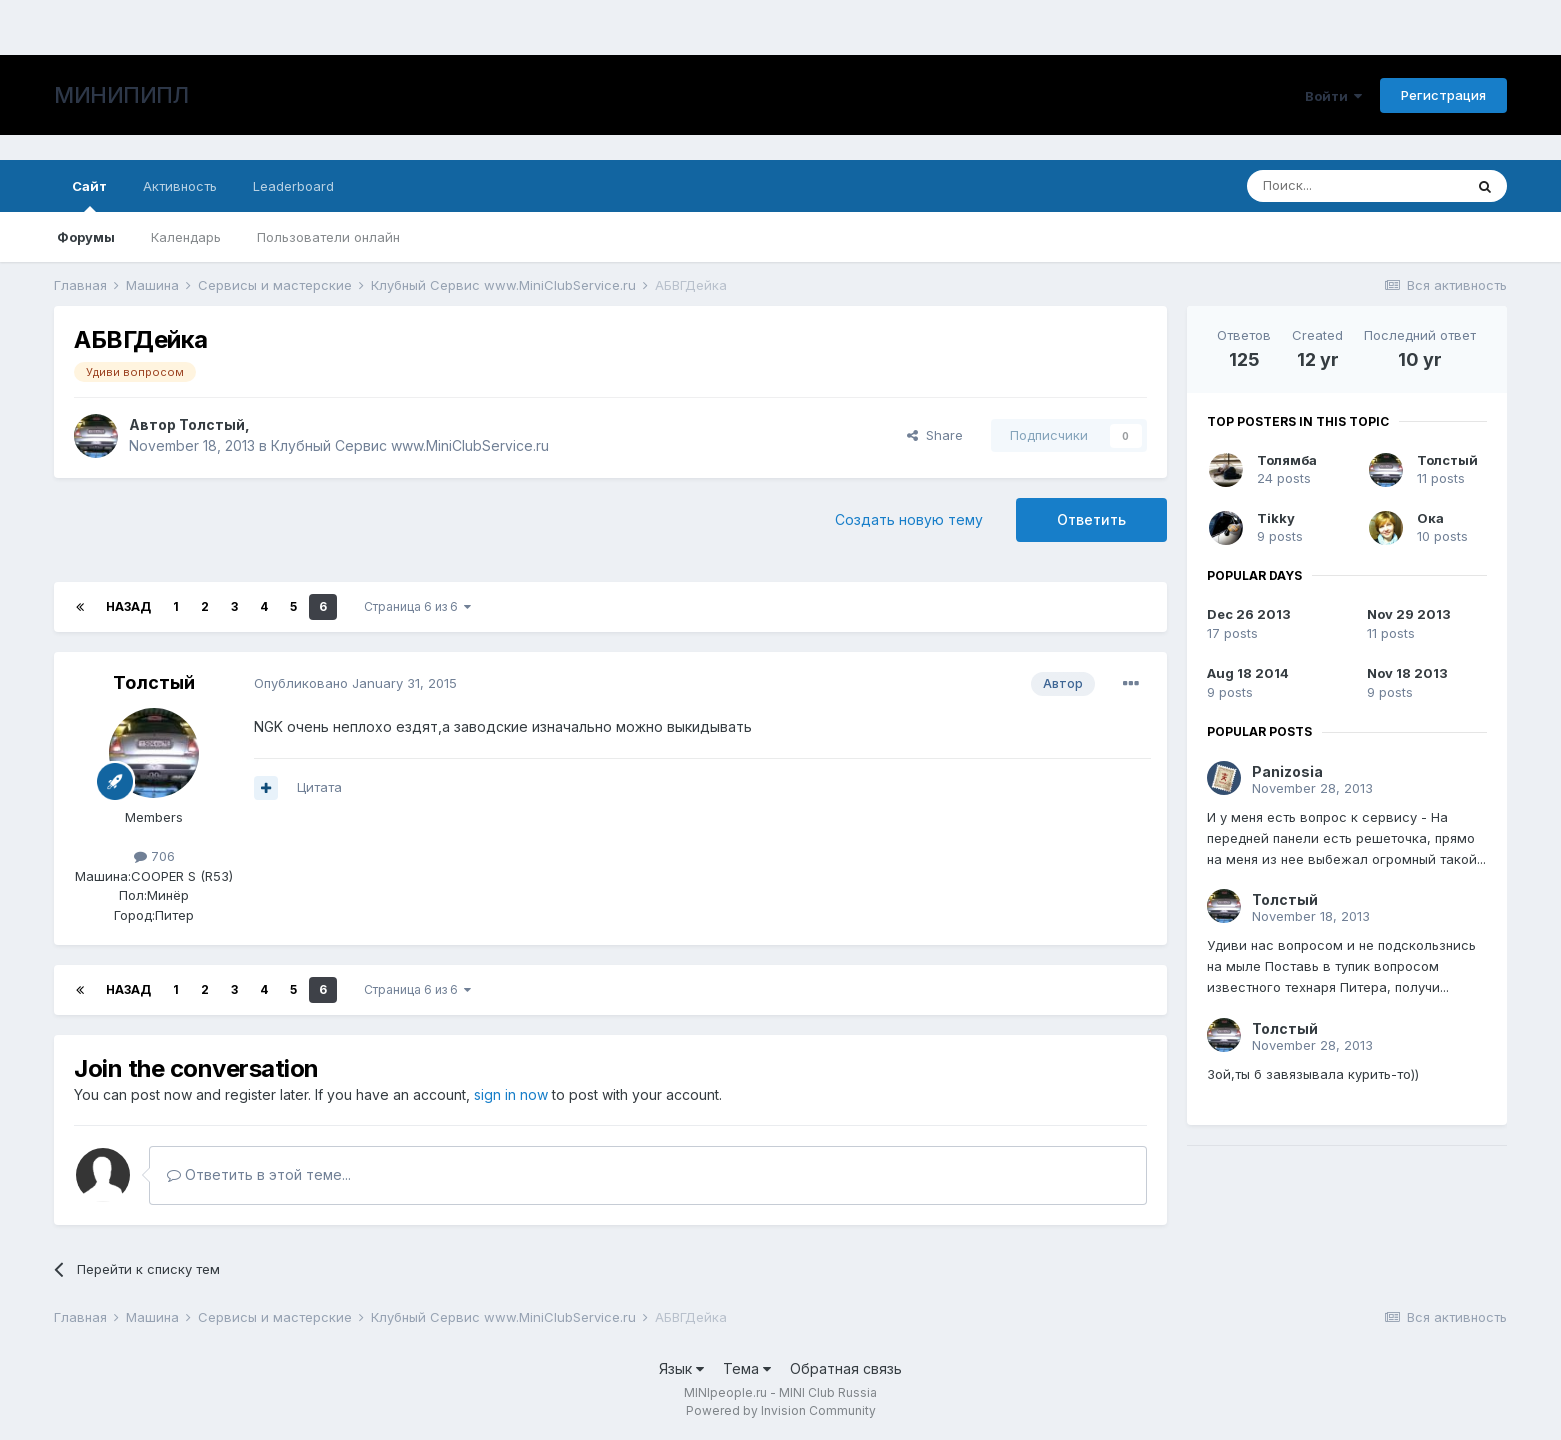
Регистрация (1443, 95)
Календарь (186, 237)
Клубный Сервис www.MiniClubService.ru (410, 445)
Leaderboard (293, 186)
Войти (1333, 96)
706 (154, 856)
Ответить (1091, 519)
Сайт (89, 195)
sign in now (511, 1094)
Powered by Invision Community (781, 1410)
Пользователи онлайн (328, 237)
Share (935, 435)
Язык (681, 1368)
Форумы (86, 237)
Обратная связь (846, 1368)
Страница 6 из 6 (417, 606)
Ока (1430, 518)
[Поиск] (1355, 186)
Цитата (319, 787)
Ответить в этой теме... (259, 1174)
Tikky (1276, 518)
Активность (180, 186)
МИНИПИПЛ (121, 95)
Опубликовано (355, 683)
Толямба (1287, 460)
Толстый (212, 424)
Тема (747, 1368)
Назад (128, 606)
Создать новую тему (909, 519)
